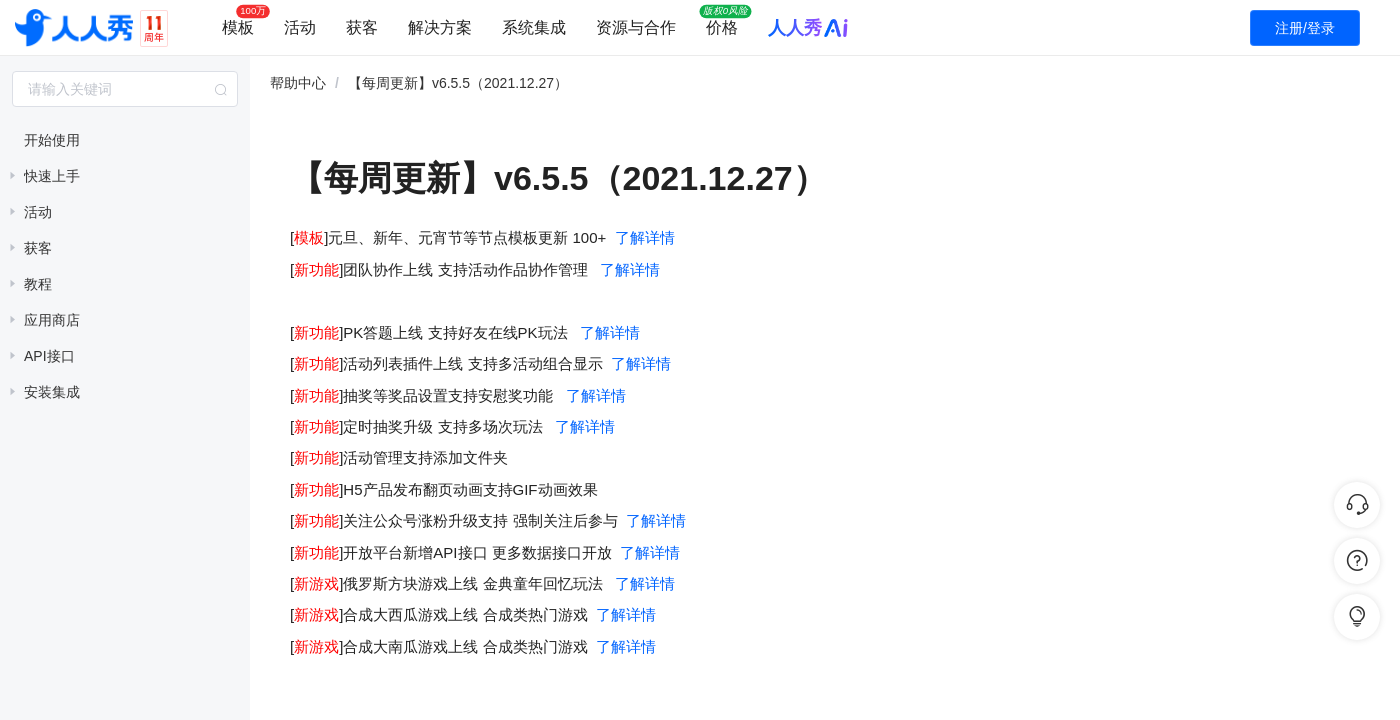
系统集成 (534, 27)
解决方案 (440, 27)
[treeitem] (125, 140)
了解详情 (645, 237)
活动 (300, 27)
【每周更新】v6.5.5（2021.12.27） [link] (458, 83)
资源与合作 (636, 27)
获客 (362, 27)
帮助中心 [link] (298, 83)
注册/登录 (1305, 28)
